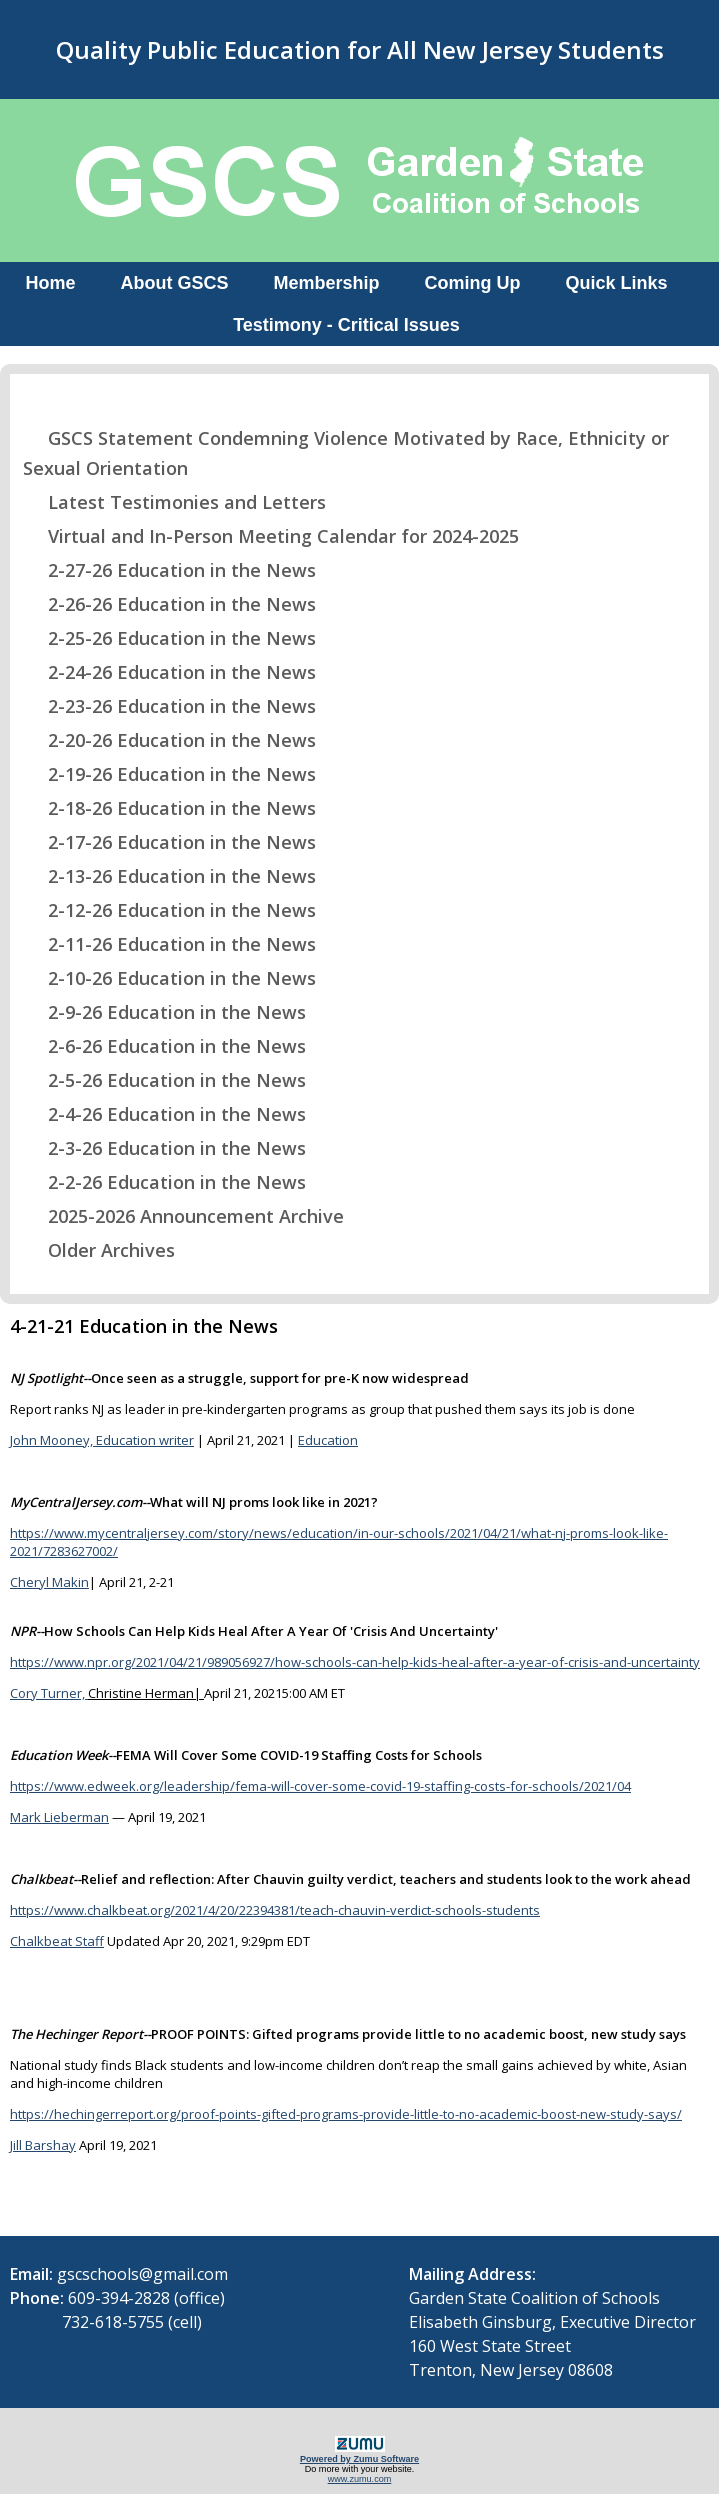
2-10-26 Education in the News (169, 978)
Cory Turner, (49, 1693)
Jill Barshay (43, 2145)
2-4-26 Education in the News (164, 1114)
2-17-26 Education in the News (169, 842)
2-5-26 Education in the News (164, 1080)
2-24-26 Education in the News (169, 672)
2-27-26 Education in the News (169, 570)
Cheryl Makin (49, 1582)
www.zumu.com (360, 2479)
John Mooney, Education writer (102, 1440)
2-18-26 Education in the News (169, 808)
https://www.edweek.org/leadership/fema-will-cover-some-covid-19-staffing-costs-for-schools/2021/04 (320, 1786)
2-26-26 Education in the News (169, 604)
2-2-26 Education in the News (164, 1182)
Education (328, 1440)
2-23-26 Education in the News (169, 706)
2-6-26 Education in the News (164, 1046)
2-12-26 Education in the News (169, 910)
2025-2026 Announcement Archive (183, 1216)
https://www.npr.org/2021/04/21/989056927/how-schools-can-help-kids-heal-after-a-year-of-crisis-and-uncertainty (355, 1662)
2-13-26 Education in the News (169, 876)
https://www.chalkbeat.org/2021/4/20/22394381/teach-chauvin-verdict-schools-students (275, 1910)
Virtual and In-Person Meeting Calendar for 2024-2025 (271, 536)
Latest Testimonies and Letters (174, 502)
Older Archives (99, 1250)
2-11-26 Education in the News (169, 944)
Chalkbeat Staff (57, 1941)
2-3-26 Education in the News (164, 1148)
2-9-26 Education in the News (164, 1012)
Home (50, 283)
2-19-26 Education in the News (169, 774)
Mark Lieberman (59, 1817)
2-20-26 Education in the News (169, 740)
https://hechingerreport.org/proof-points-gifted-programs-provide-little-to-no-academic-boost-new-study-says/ (346, 2114)
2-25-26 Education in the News (169, 638)
